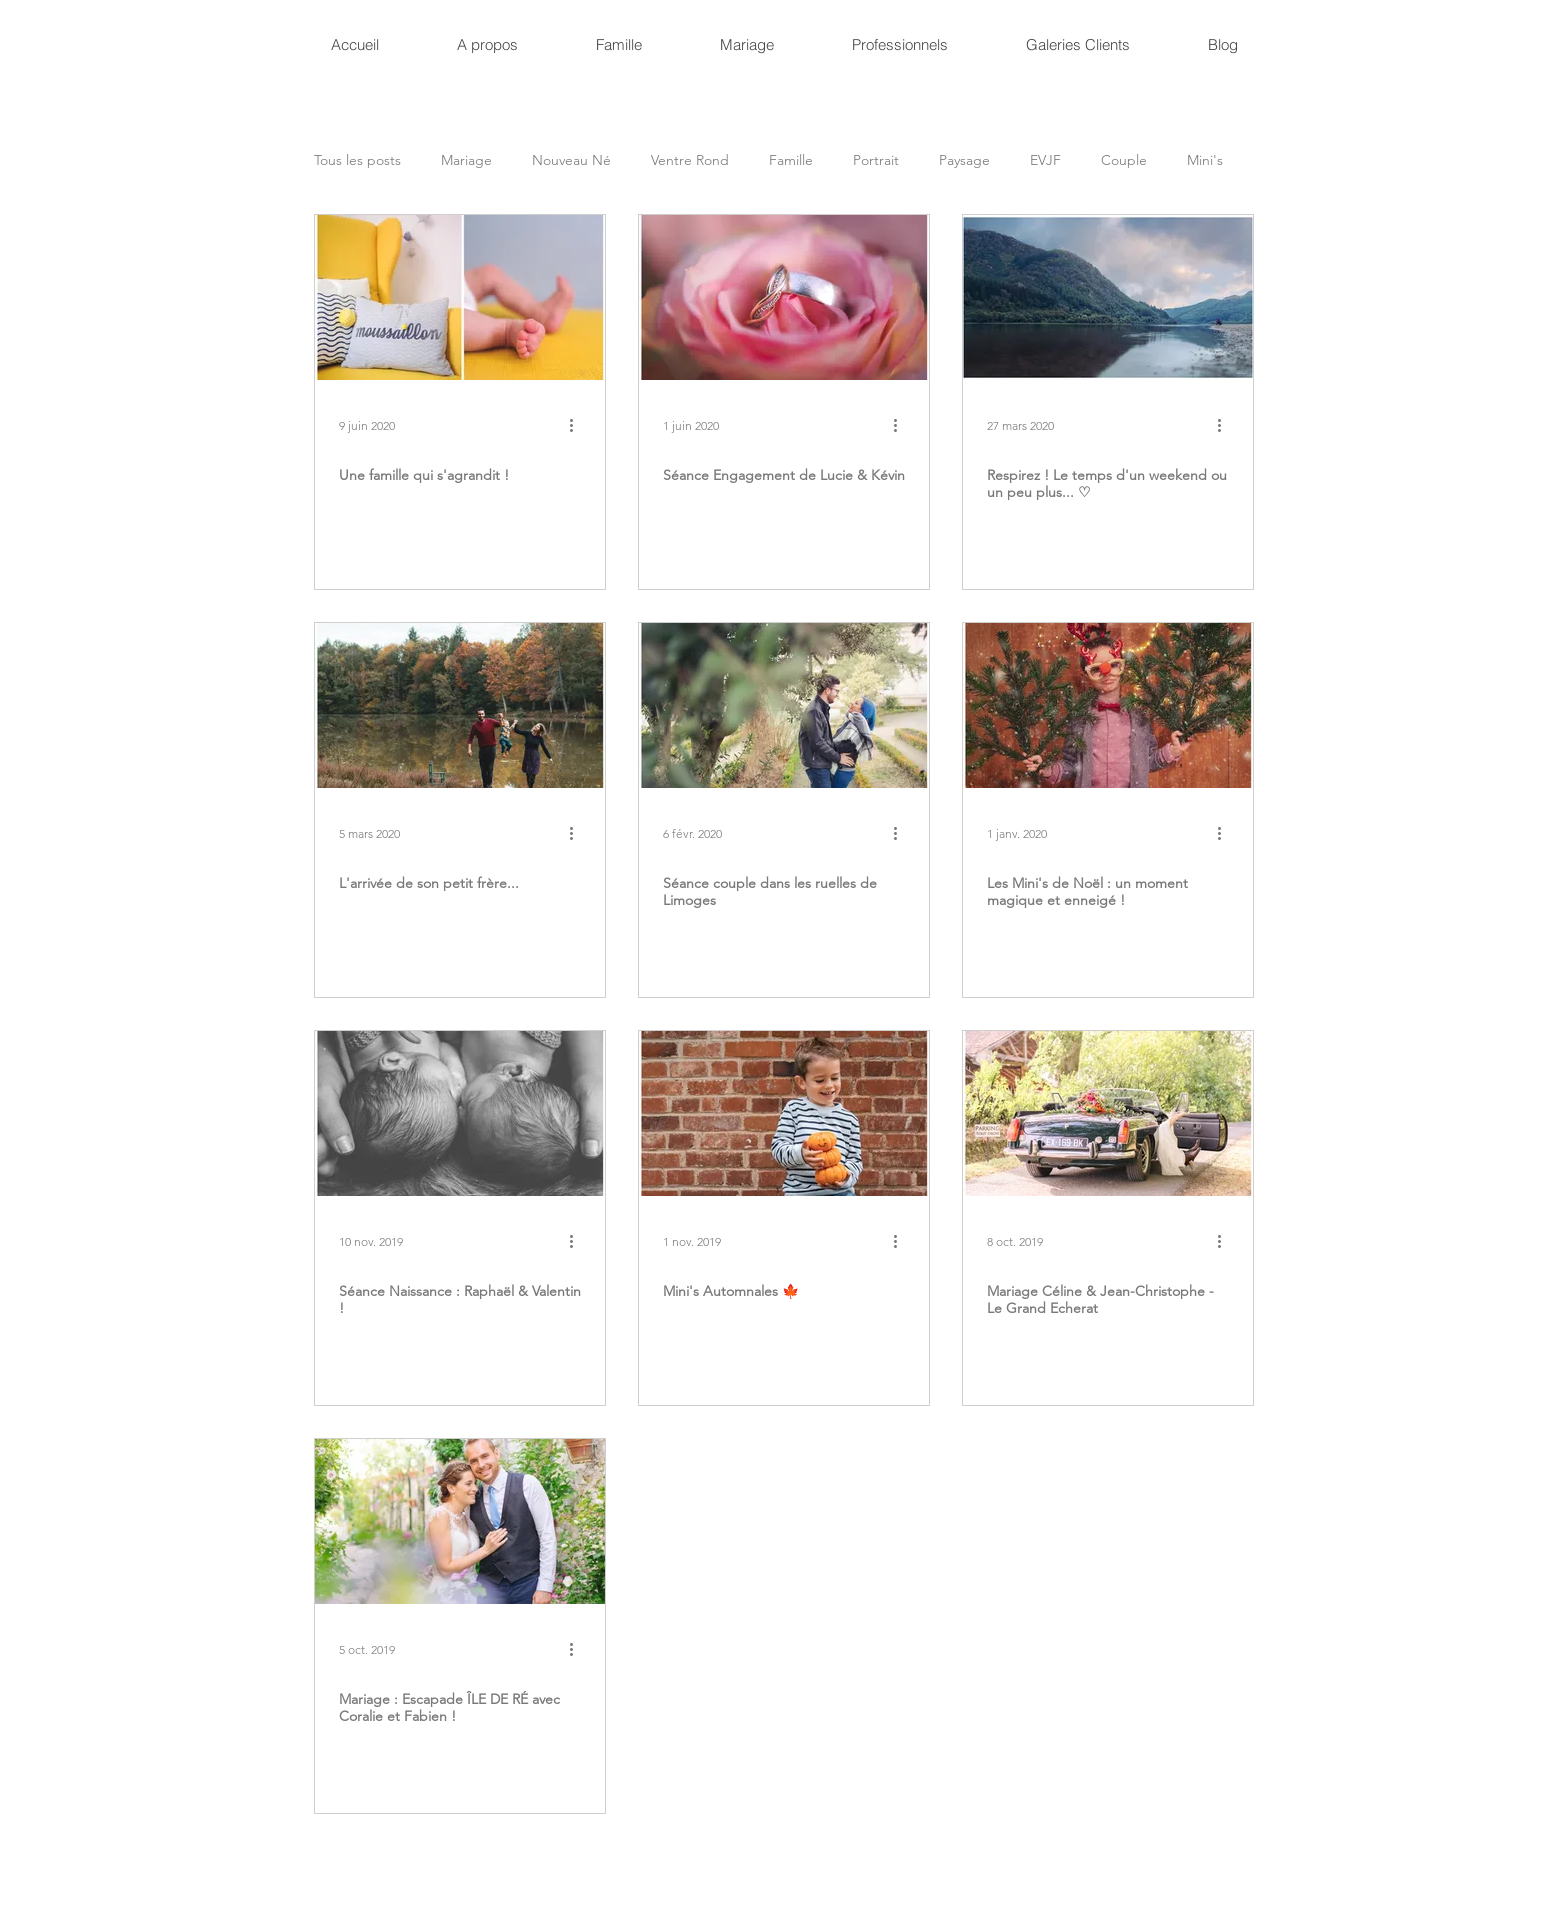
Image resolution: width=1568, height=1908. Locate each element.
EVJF (1045, 160)
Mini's (1205, 160)
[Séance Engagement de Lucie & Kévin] (784, 297)
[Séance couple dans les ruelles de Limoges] (784, 705)
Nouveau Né (571, 160)
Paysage (964, 160)
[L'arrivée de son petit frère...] (460, 705)
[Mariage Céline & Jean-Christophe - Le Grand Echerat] (1108, 1113)
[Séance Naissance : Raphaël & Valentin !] (460, 1113)
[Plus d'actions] (578, 425)
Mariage (466, 160)
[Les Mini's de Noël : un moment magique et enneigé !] (1108, 705)
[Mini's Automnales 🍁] (784, 1113)
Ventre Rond (690, 160)
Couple (1124, 160)
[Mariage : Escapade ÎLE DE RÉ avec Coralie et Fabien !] (460, 1521)
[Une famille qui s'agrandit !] (460, 297)
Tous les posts (357, 160)
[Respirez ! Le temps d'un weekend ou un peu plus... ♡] (1108, 297)
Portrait (876, 160)
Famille (791, 160)
